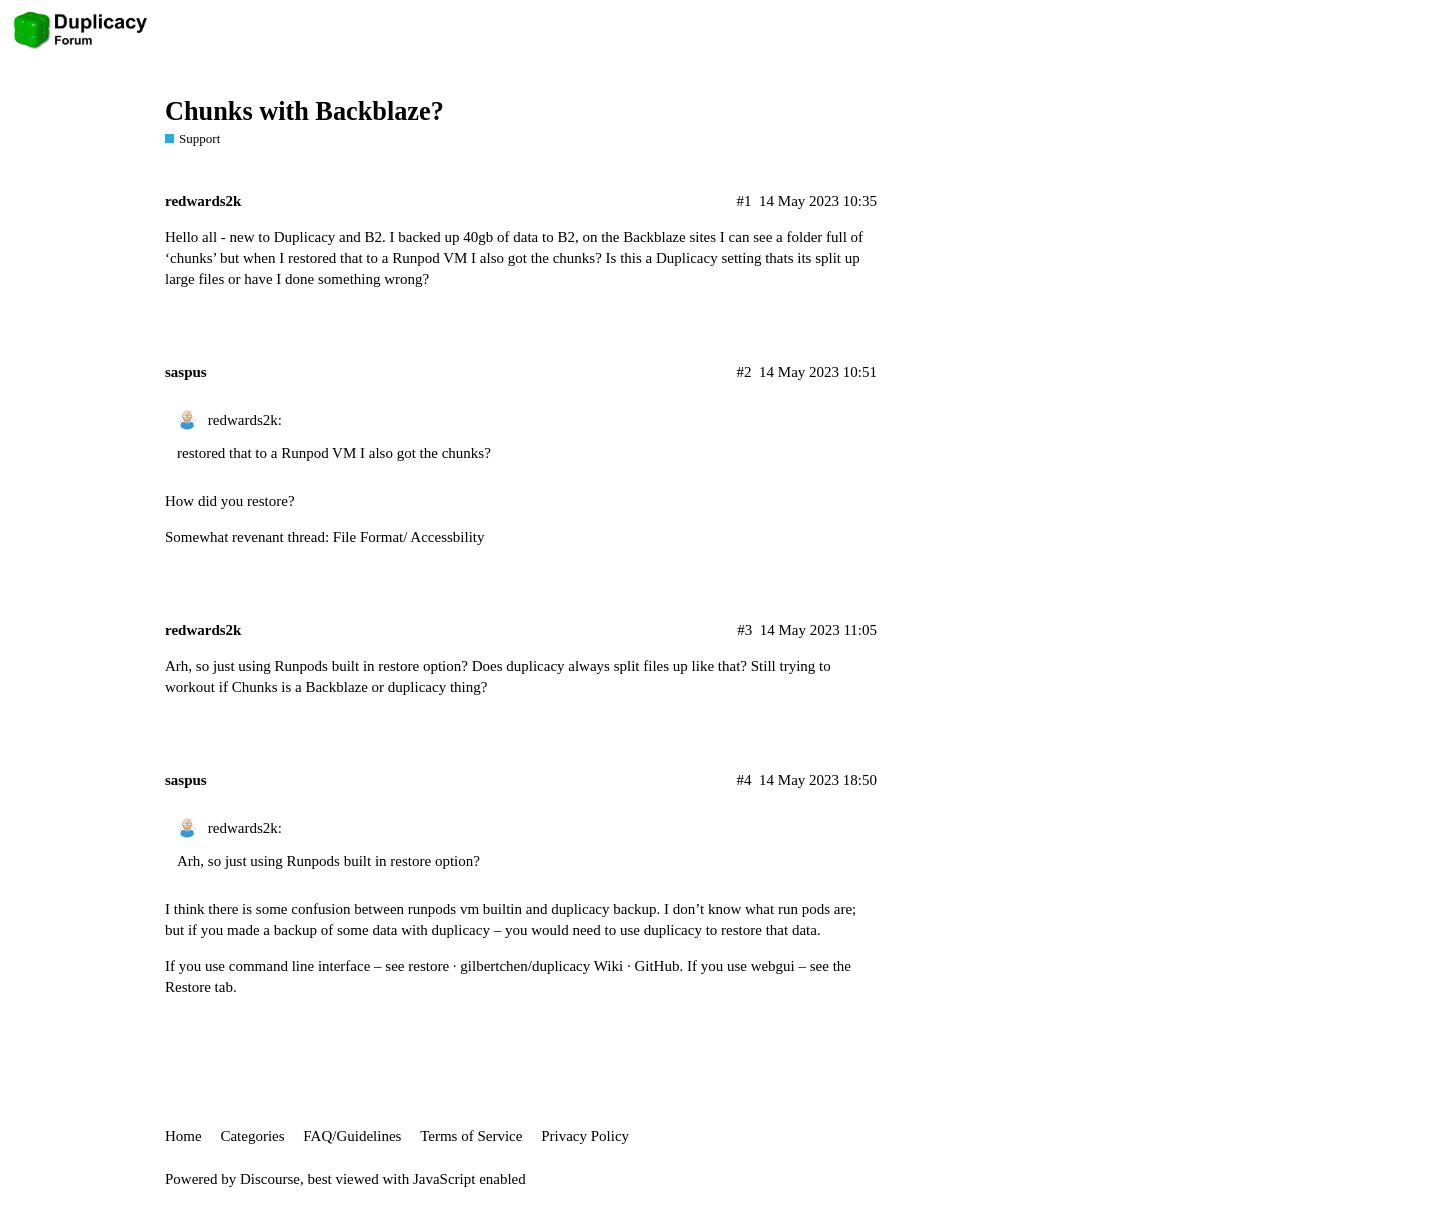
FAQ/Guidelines (352, 1136)
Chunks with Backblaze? (304, 111)
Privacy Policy (585, 1136)
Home (183, 1136)
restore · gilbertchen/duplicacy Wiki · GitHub (543, 966)
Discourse (270, 1179)
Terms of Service (471, 1136)
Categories (252, 1136)
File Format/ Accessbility (409, 537)
